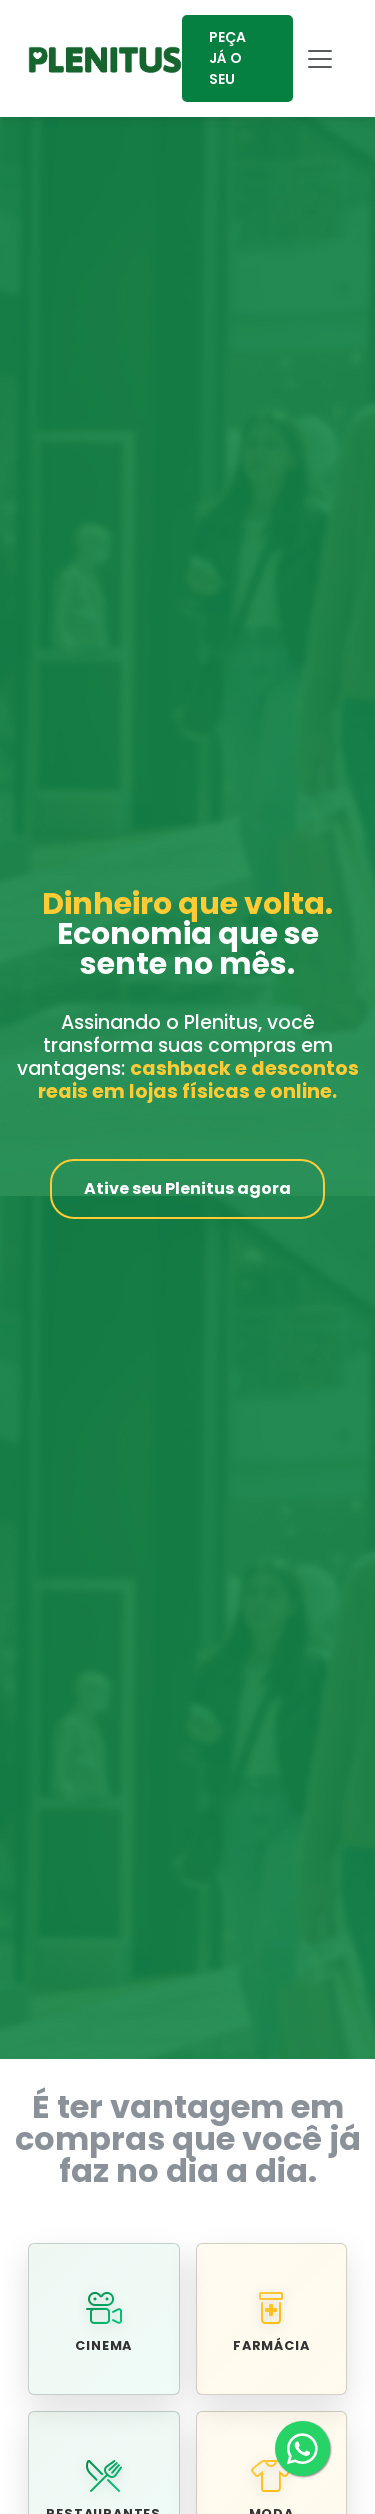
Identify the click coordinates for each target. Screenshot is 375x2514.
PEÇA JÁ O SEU (227, 58)
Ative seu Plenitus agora (187, 1188)
